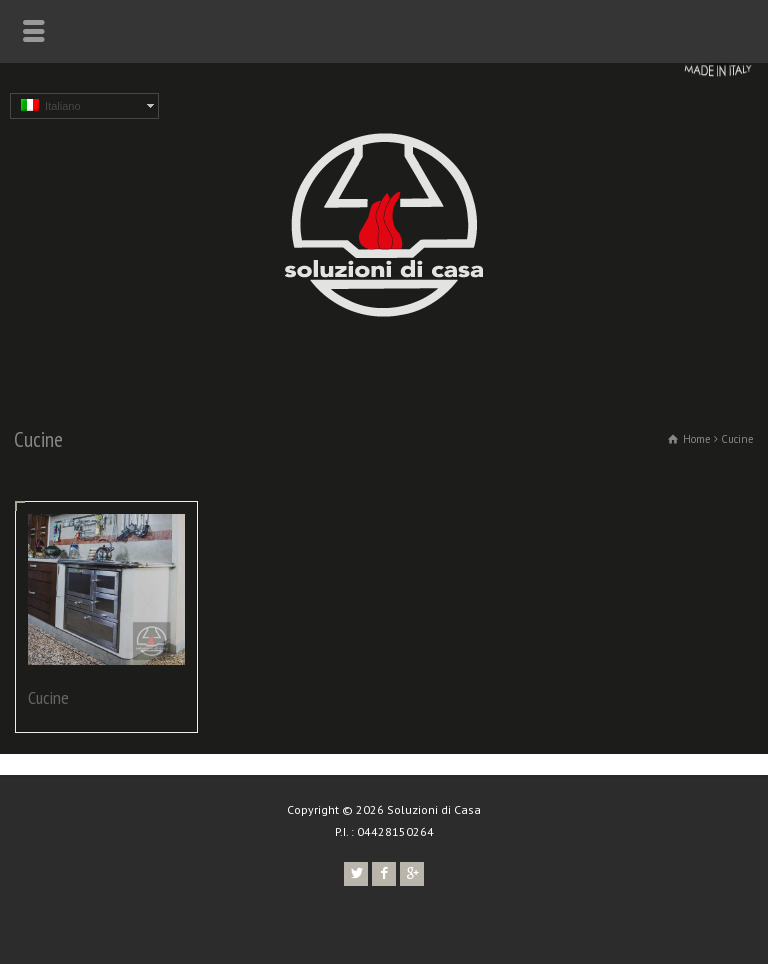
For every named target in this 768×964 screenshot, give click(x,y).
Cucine (48, 697)
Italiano (51, 105)
